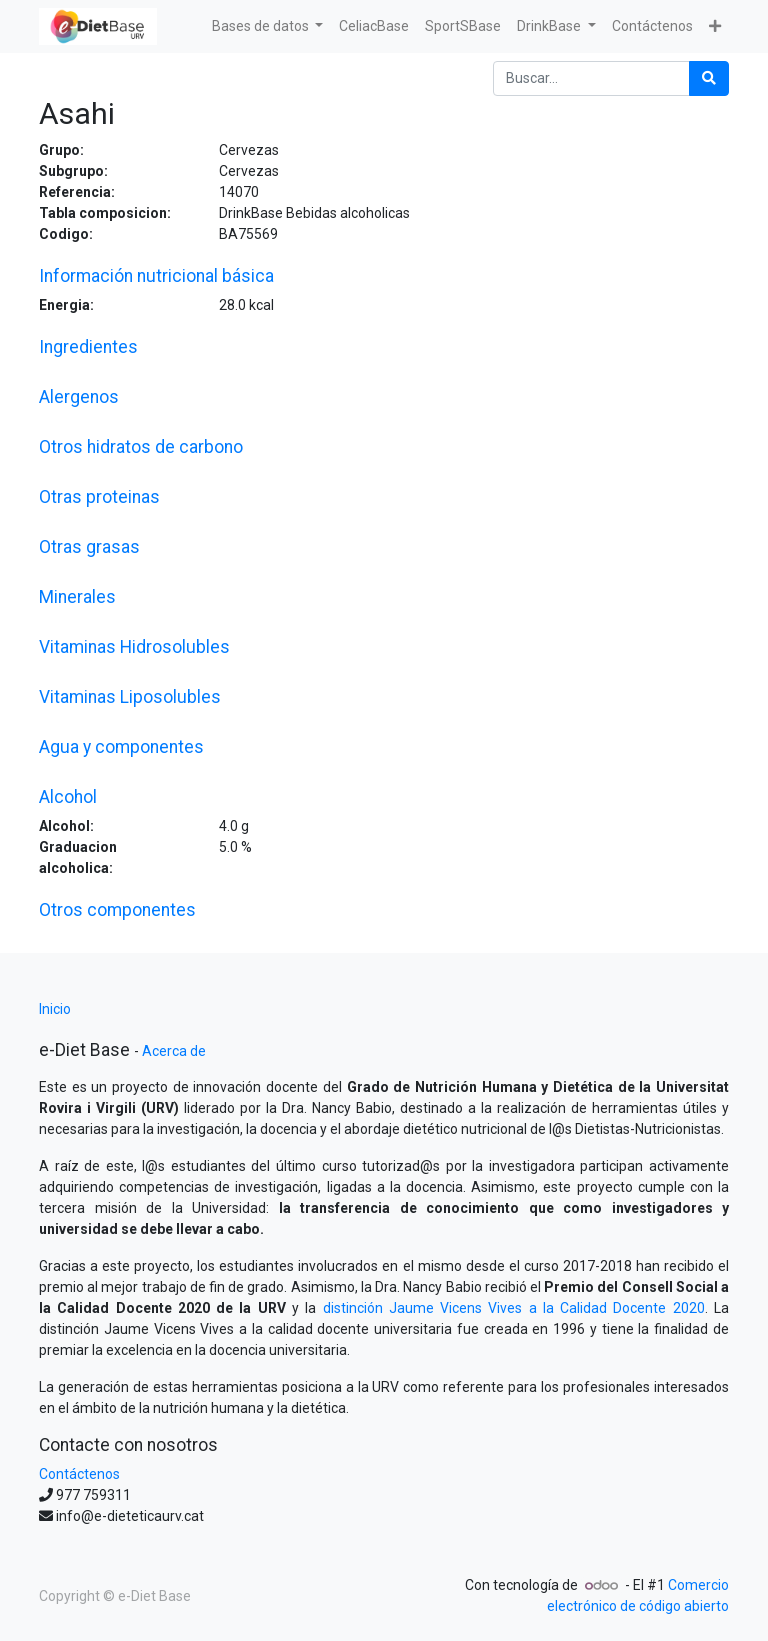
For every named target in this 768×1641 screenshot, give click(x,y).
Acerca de (174, 1051)
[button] (715, 26)
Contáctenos (79, 1474)
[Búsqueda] (709, 78)
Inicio (55, 1009)
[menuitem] (374, 26)
